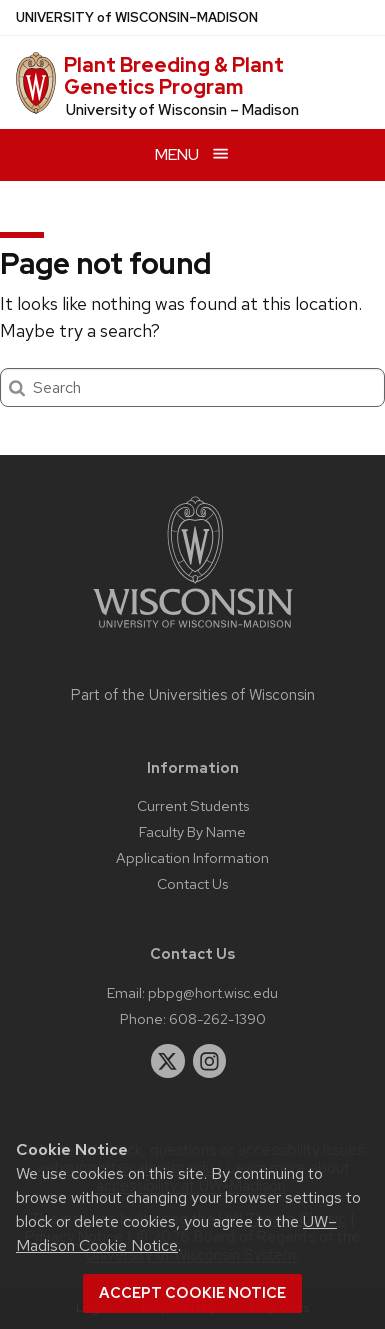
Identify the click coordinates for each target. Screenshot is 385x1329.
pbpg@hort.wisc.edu (213, 992)
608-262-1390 (217, 1018)
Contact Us (192, 883)
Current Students (193, 805)
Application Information (192, 857)
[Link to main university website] (193, 631)
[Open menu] (192, 154)
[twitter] (168, 1061)
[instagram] (210, 1061)
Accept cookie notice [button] (192, 1293)
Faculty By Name (192, 831)
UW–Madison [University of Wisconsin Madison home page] (137, 17)
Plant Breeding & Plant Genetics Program (174, 76)
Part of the (193, 695)
